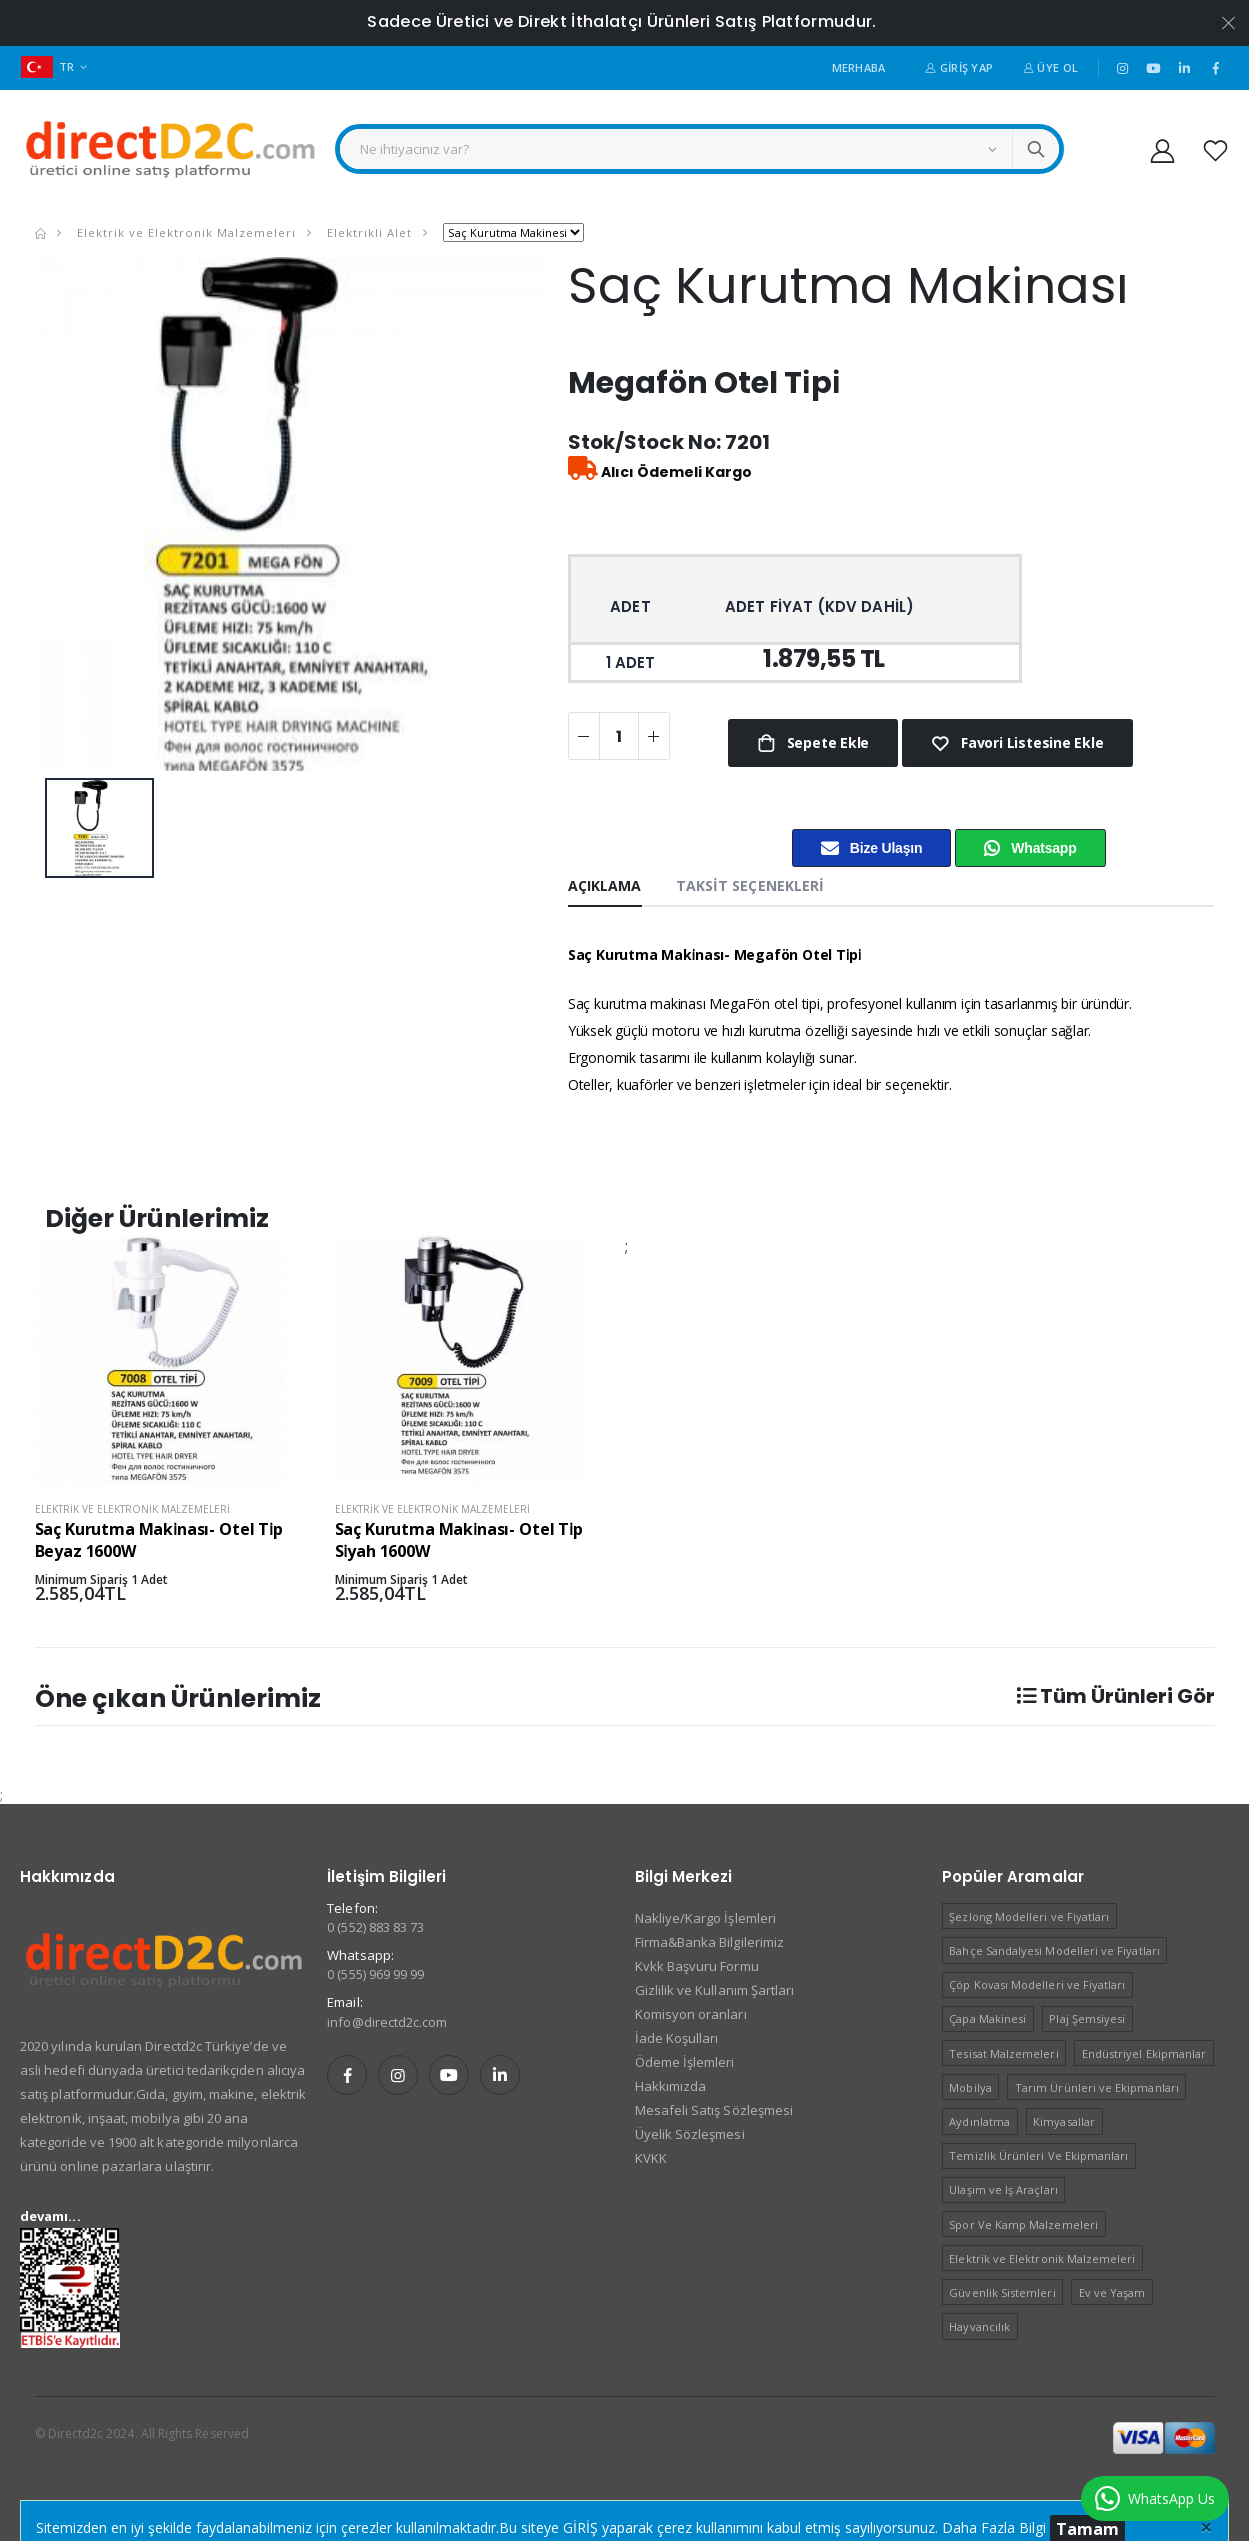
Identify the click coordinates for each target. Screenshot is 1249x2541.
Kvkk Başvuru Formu (697, 1966)
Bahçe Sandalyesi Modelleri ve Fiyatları (1054, 1950)
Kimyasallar (1064, 2121)
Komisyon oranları (691, 2014)
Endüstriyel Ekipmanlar (1144, 2053)
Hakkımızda (671, 2086)
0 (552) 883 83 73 (375, 1927)
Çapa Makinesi (987, 2018)
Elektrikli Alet (367, 232)
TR (48, 66)
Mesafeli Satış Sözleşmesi (714, 2110)
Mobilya (970, 2087)
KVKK (651, 2158)
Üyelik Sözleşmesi (690, 2134)
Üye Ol (1050, 67)
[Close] (1206, 2526)
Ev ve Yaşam (1112, 2292)
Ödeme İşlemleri (685, 2062)
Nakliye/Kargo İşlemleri (706, 1918)
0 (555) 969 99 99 (375, 1974)
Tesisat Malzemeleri (1003, 2053)
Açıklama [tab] (605, 885)
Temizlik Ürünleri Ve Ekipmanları (1038, 2155)
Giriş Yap (959, 67)
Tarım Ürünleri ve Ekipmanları (1097, 2087)
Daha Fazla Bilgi (994, 2527)
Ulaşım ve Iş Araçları (1003, 2189)
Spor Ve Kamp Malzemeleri (1023, 2224)
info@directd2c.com (387, 2022)
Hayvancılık (979, 2326)
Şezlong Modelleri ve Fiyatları (1029, 1916)
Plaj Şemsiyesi (1087, 2018)
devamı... (50, 2216)
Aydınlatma (979, 2121)
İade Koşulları (677, 2038)
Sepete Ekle (826, 742)
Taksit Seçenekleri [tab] (750, 885)
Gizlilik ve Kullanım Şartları (715, 1990)
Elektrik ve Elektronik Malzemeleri (184, 232)
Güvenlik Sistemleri (1002, 2292)
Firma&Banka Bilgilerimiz (710, 1942)
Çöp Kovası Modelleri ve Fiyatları (1037, 1984)
